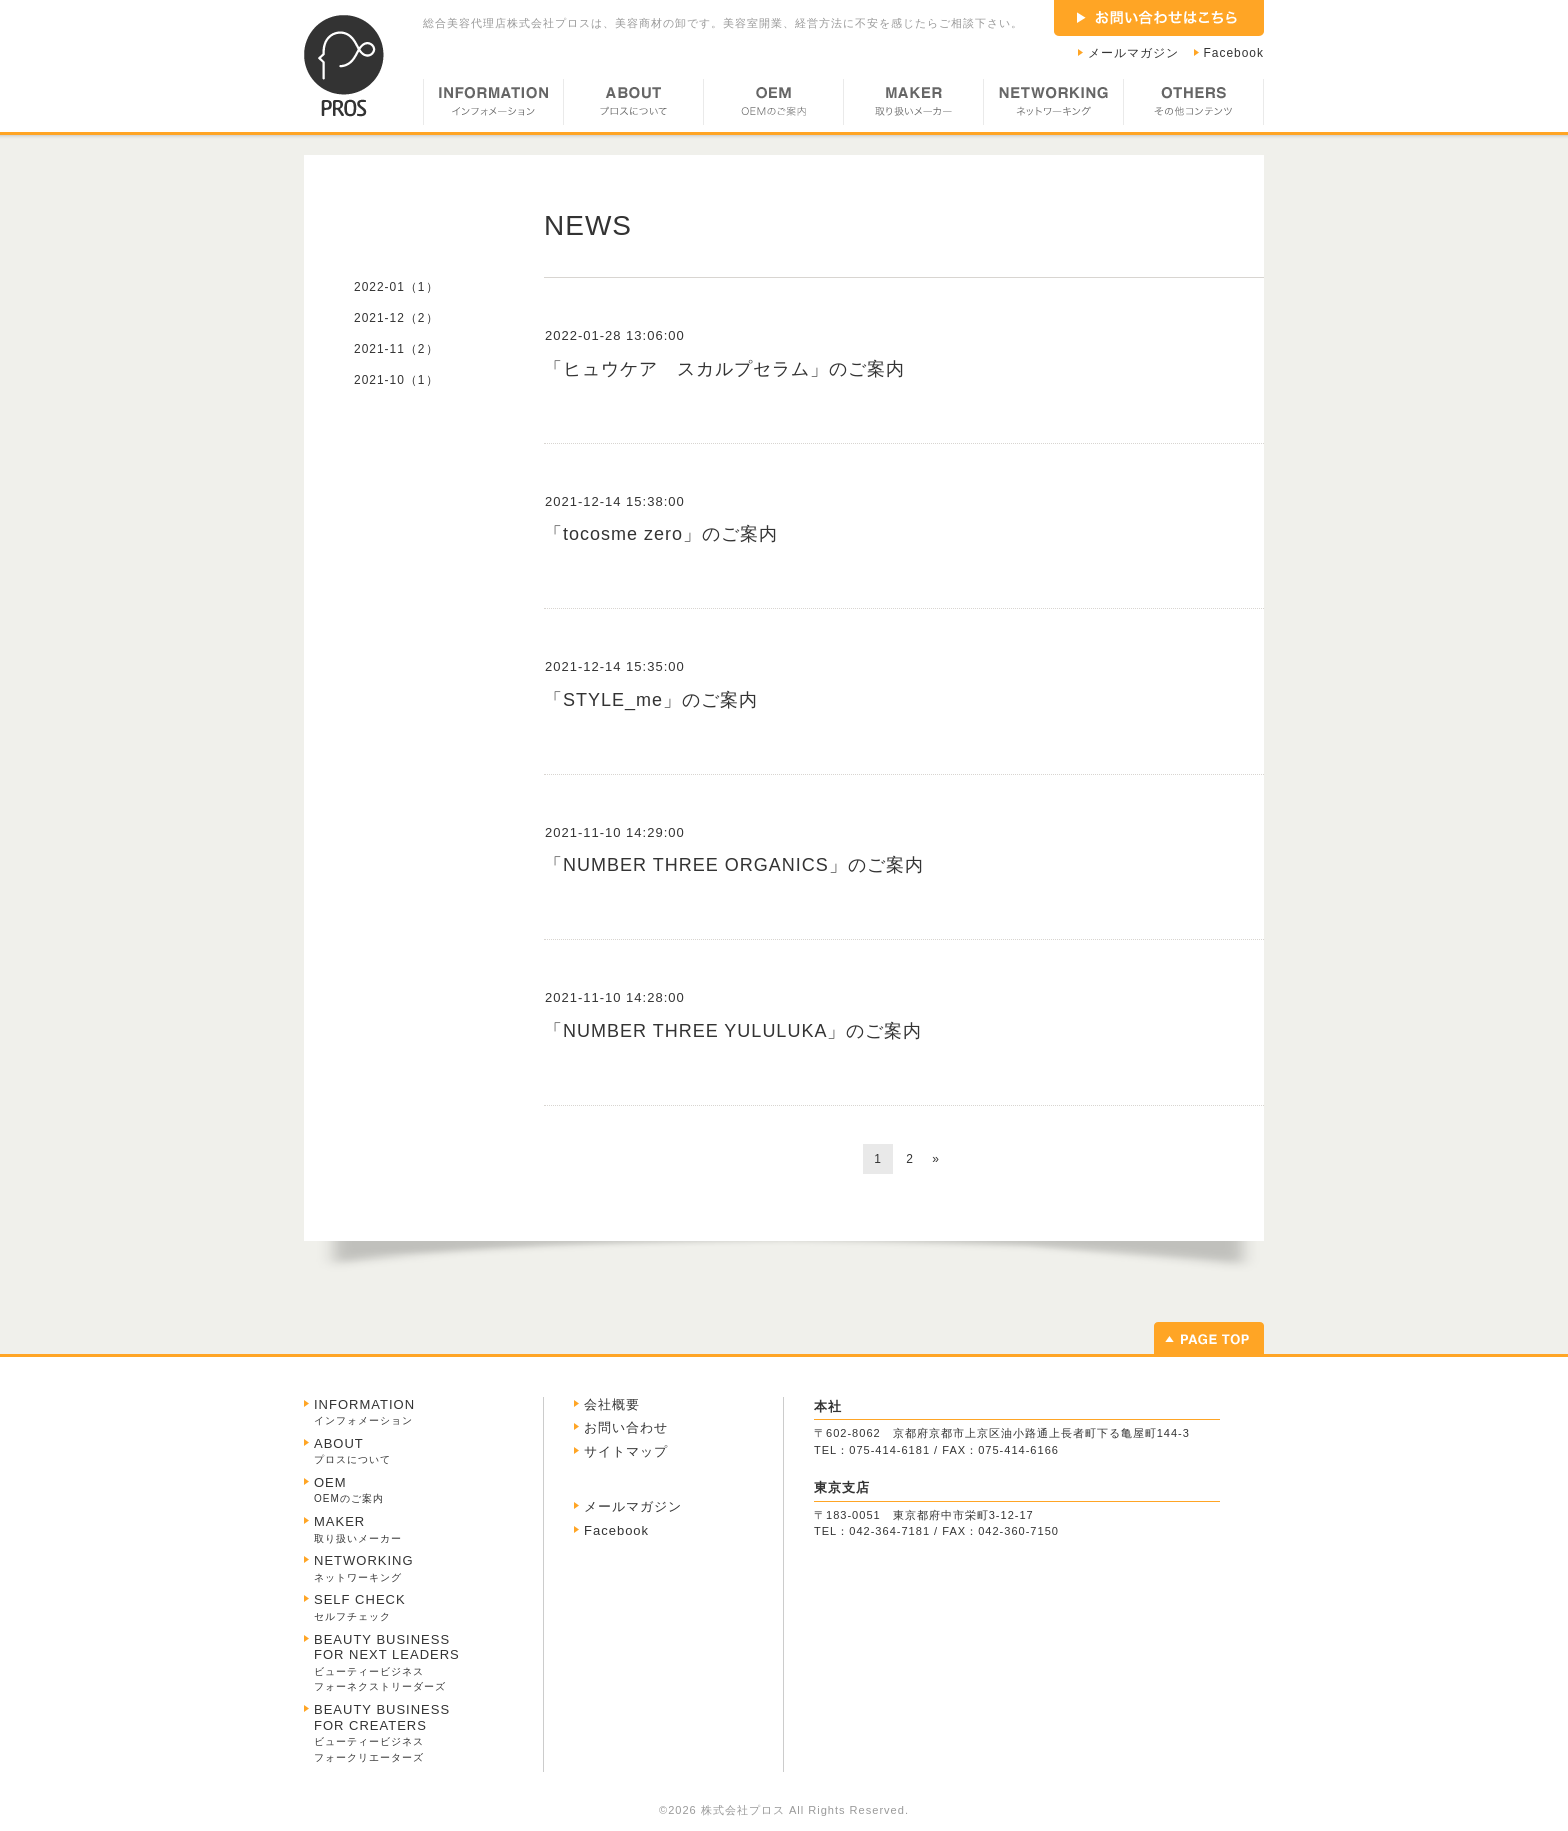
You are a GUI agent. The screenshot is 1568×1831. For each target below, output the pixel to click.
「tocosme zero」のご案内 (661, 534)
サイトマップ (626, 1451)
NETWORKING (1053, 105)
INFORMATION (493, 105)
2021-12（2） (396, 318)
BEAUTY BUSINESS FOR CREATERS (382, 1732)
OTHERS (1193, 105)
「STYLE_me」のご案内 (651, 700)
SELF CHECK (360, 1607)
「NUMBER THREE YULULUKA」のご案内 (733, 1031)
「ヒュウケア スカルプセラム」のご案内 (724, 369)
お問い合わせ (626, 1427)
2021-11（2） (396, 349)
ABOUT (633, 105)
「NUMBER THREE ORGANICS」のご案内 (734, 865)
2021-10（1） (396, 380)
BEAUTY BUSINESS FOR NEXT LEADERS (387, 1662)
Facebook (1234, 53)
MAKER (913, 105)
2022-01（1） (396, 287)
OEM (773, 105)
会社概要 (612, 1404)
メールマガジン (1133, 53)
